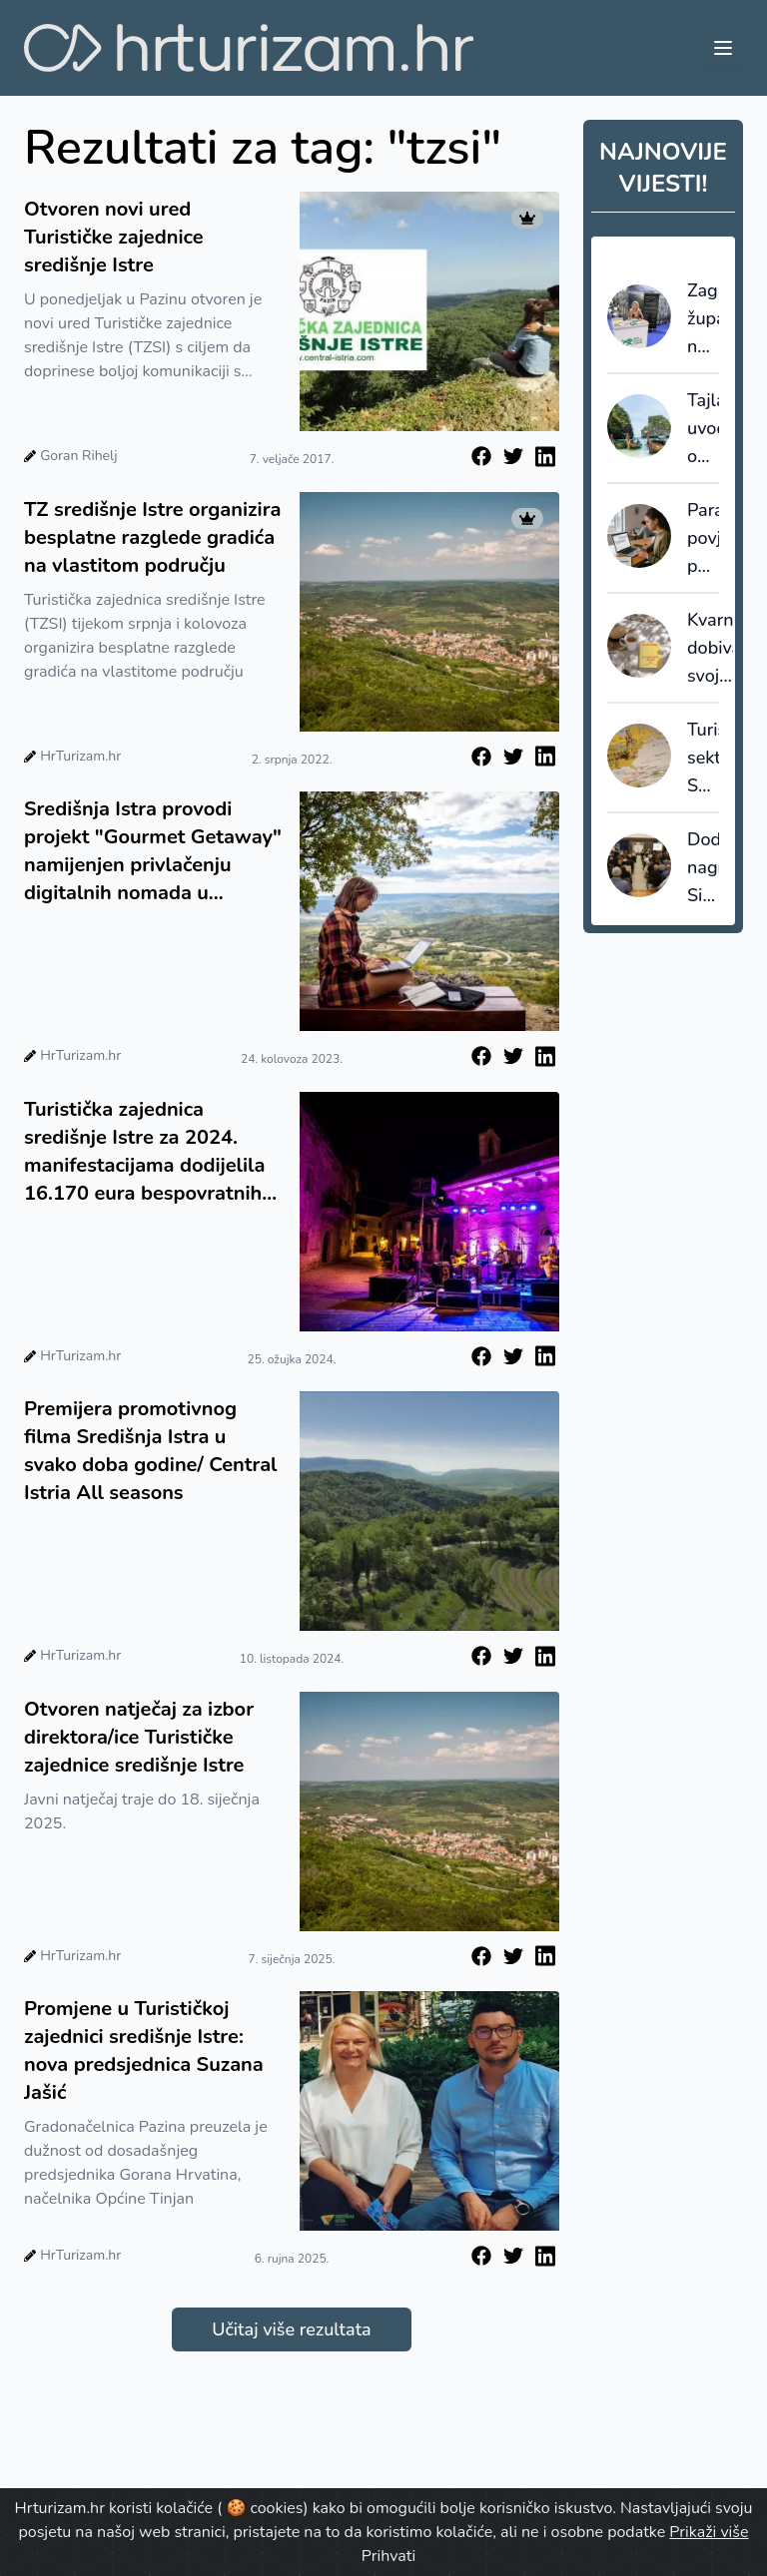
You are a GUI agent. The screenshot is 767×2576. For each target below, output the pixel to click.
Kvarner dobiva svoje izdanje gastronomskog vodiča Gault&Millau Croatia (710, 649)
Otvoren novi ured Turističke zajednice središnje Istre (114, 237)
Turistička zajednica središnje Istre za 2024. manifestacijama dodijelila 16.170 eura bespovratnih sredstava (144, 1152)
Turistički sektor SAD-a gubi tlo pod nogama (703, 758)
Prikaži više (708, 2532)
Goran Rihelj (78, 455)
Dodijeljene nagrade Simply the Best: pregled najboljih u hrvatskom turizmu (703, 868)
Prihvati (388, 2556)
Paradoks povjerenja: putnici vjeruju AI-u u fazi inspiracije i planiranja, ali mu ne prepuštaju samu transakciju (703, 539)
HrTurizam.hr (80, 756)
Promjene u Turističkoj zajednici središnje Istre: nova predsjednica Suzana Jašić (144, 2050)
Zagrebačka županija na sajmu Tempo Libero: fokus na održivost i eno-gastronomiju (703, 319)
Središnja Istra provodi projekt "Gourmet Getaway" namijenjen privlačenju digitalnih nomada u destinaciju (153, 851)
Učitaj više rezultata (291, 2329)
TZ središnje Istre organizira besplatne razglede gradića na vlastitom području (152, 537)
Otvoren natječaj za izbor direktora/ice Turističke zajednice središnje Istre (139, 1737)
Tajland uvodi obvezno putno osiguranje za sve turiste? (703, 429)
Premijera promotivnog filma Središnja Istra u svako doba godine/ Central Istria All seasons (150, 1450)
